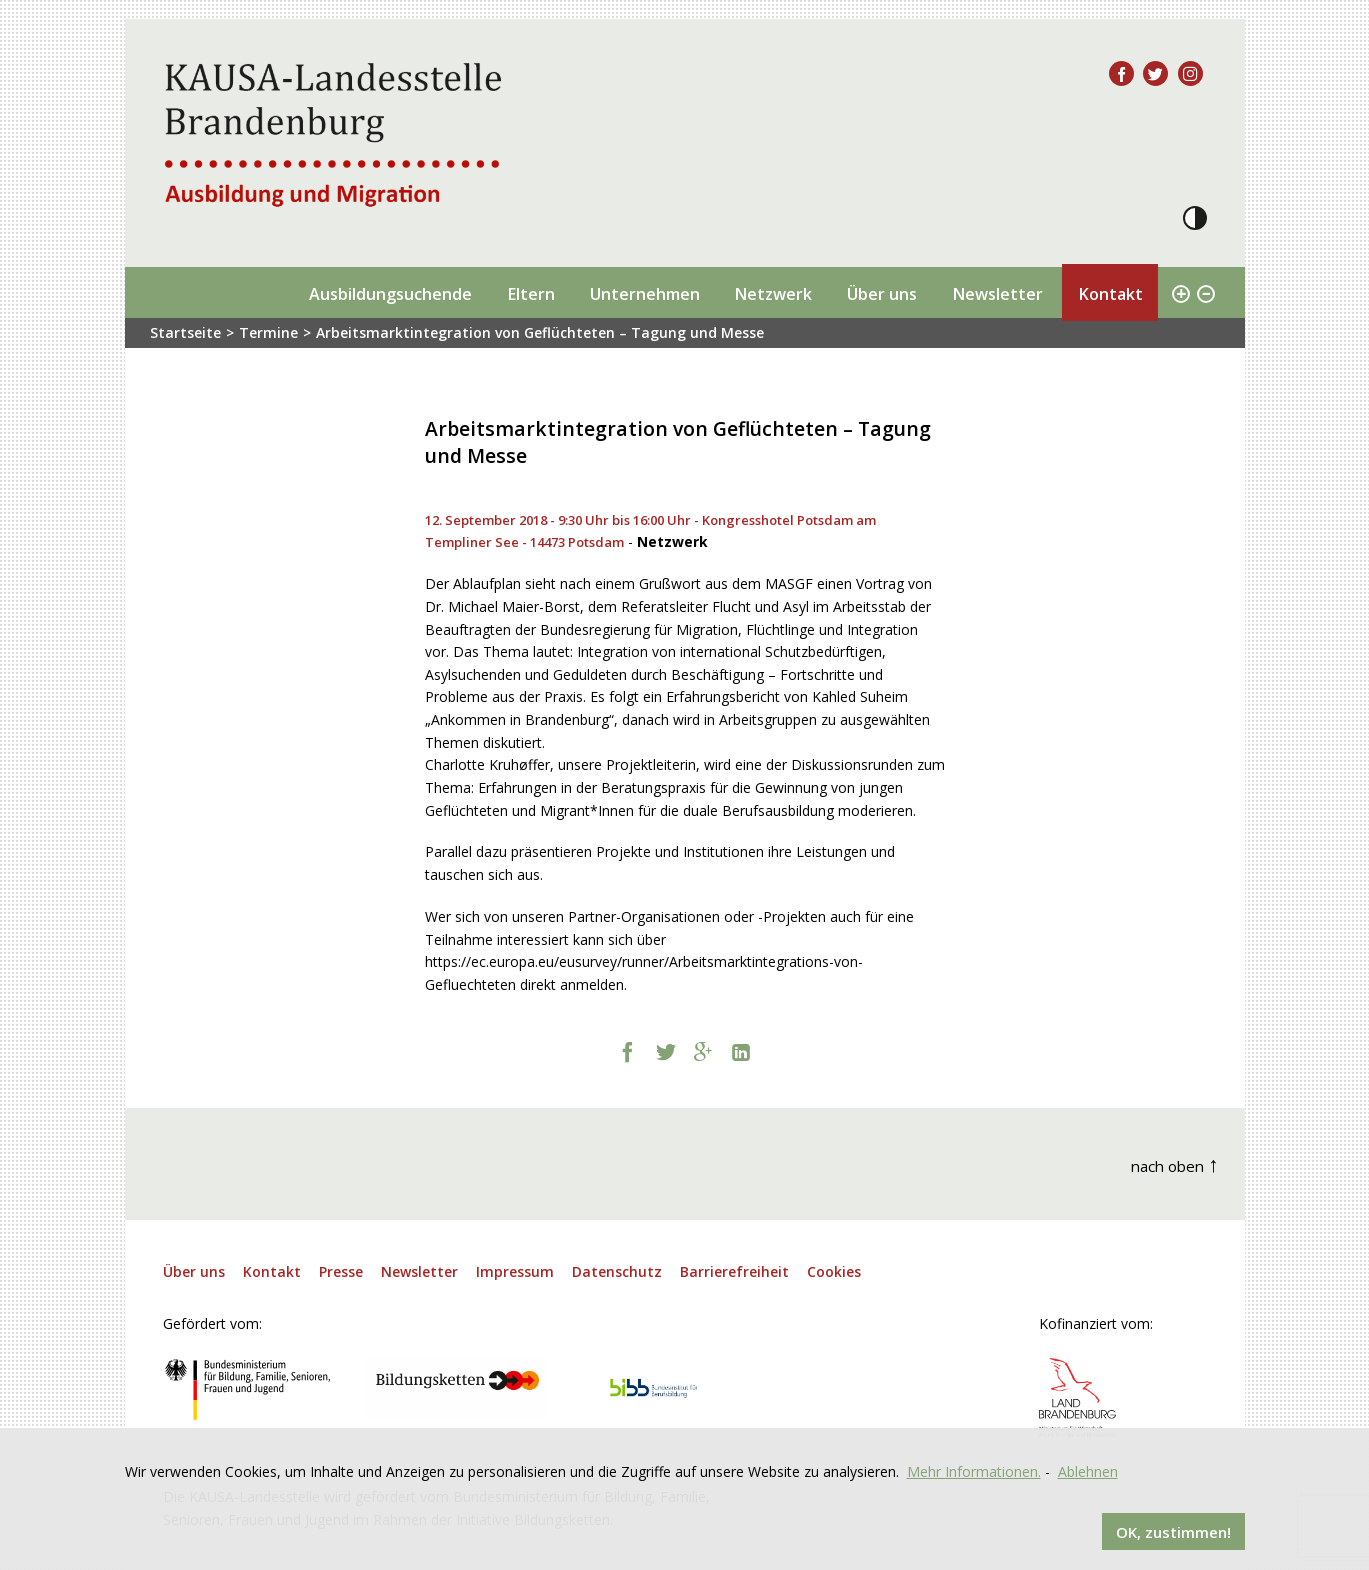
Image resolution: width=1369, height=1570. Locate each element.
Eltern (531, 294)
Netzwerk (773, 294)
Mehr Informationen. (974, 1470)
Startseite (185, 332)
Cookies (834, 1271)
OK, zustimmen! (1173, 1531)
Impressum (515, 1271)
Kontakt (1110, 294)
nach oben (1175, 1163)
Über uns (882, 294)
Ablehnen (1088, 1470)
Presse (341, 1271)
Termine (268, 332)
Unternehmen (645, 294)
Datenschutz (617, 1271)
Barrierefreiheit (734, 1271)
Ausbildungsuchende (390, 294)
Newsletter (997, 294)
